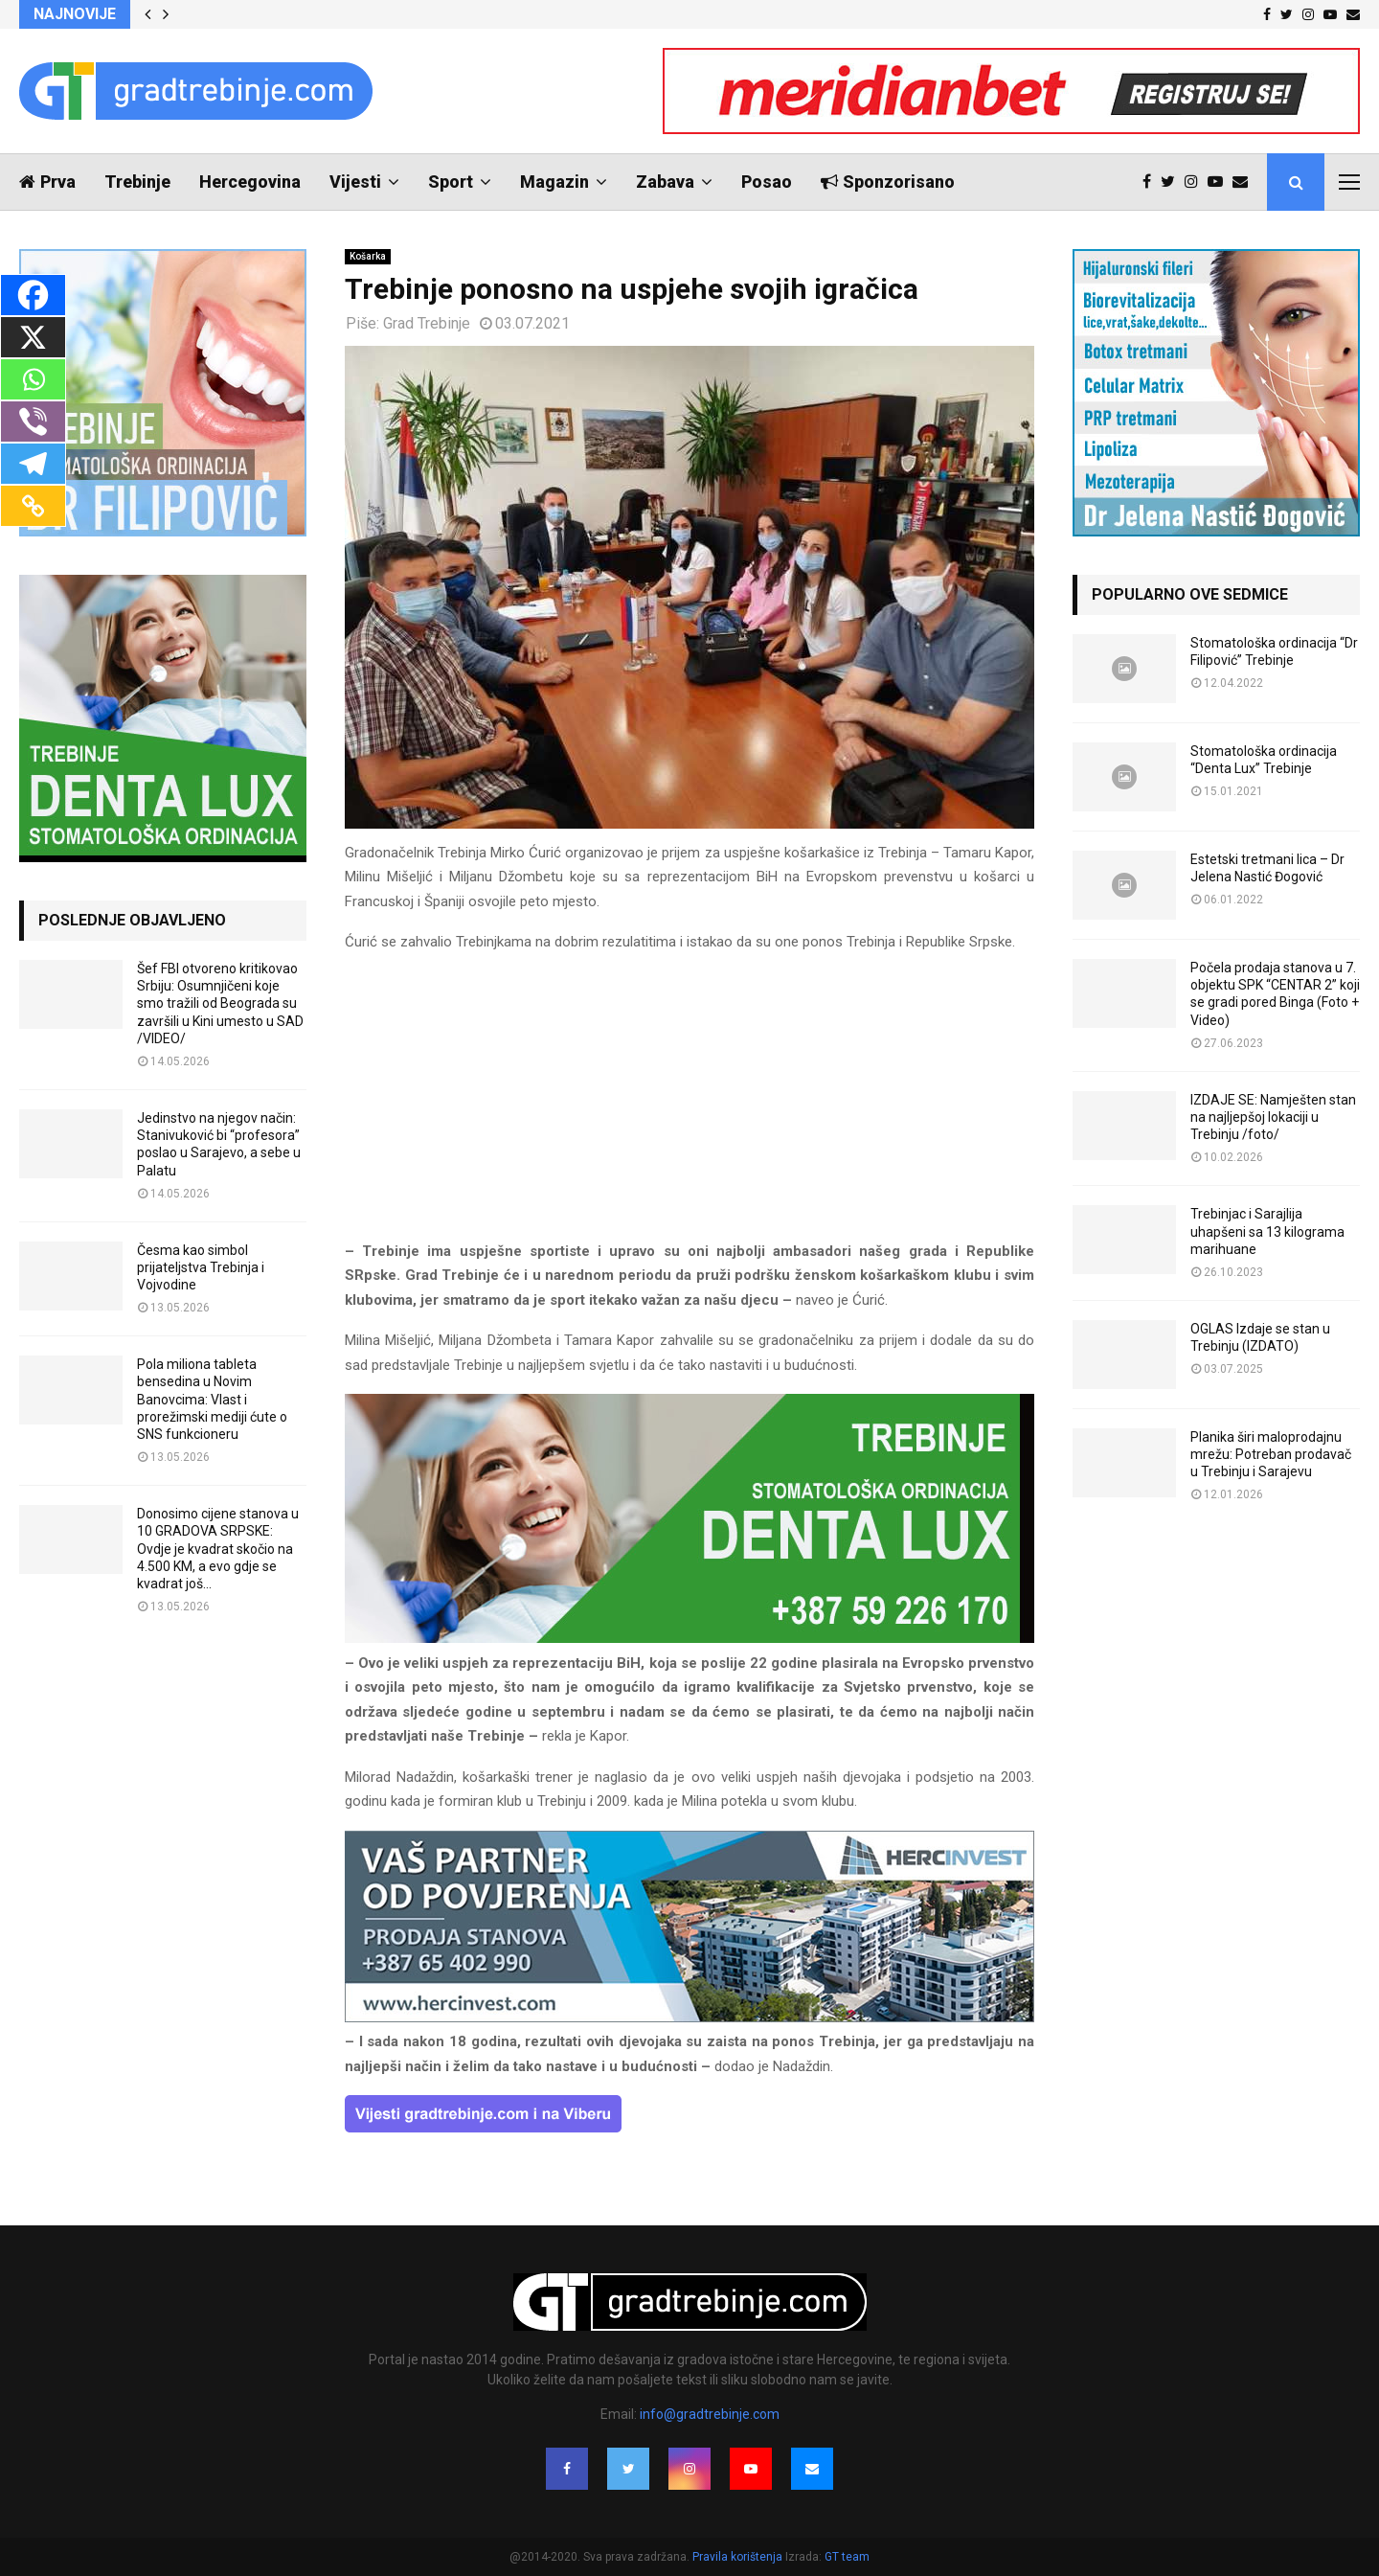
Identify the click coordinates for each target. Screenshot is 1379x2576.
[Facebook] (33, 295)
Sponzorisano (888, 181)
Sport (450, 181)
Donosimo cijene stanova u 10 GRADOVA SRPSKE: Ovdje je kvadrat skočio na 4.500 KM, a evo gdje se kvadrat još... (218, 1548)
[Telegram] (33, 464)
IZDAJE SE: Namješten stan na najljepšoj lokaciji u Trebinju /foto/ (1273, 1117)
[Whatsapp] (33, 379)
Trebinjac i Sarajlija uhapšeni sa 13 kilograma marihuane (1267, 1231)
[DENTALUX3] (689, 1638)
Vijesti (355, 181)
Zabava (665, 181)
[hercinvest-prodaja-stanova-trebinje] (689, 2017)
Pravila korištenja (738, 2557)
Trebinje (137, 181)
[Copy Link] (33, 506)
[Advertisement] (689, 1105)
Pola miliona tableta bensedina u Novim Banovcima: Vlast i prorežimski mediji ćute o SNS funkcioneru (212, 1399)
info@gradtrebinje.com (710, 2414)
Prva (47, 181)
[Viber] (33, 421)
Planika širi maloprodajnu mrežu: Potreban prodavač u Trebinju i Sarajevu (1270, 1454)
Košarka (368, 256)
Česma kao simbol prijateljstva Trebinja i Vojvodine (200, 1267)
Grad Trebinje (426, 323)
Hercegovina (250, 181)
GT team (847, 2557)
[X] (33, 337)
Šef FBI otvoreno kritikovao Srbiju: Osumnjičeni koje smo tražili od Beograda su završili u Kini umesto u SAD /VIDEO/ (220, 1003)
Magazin (554, 181)
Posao (766, 181)
